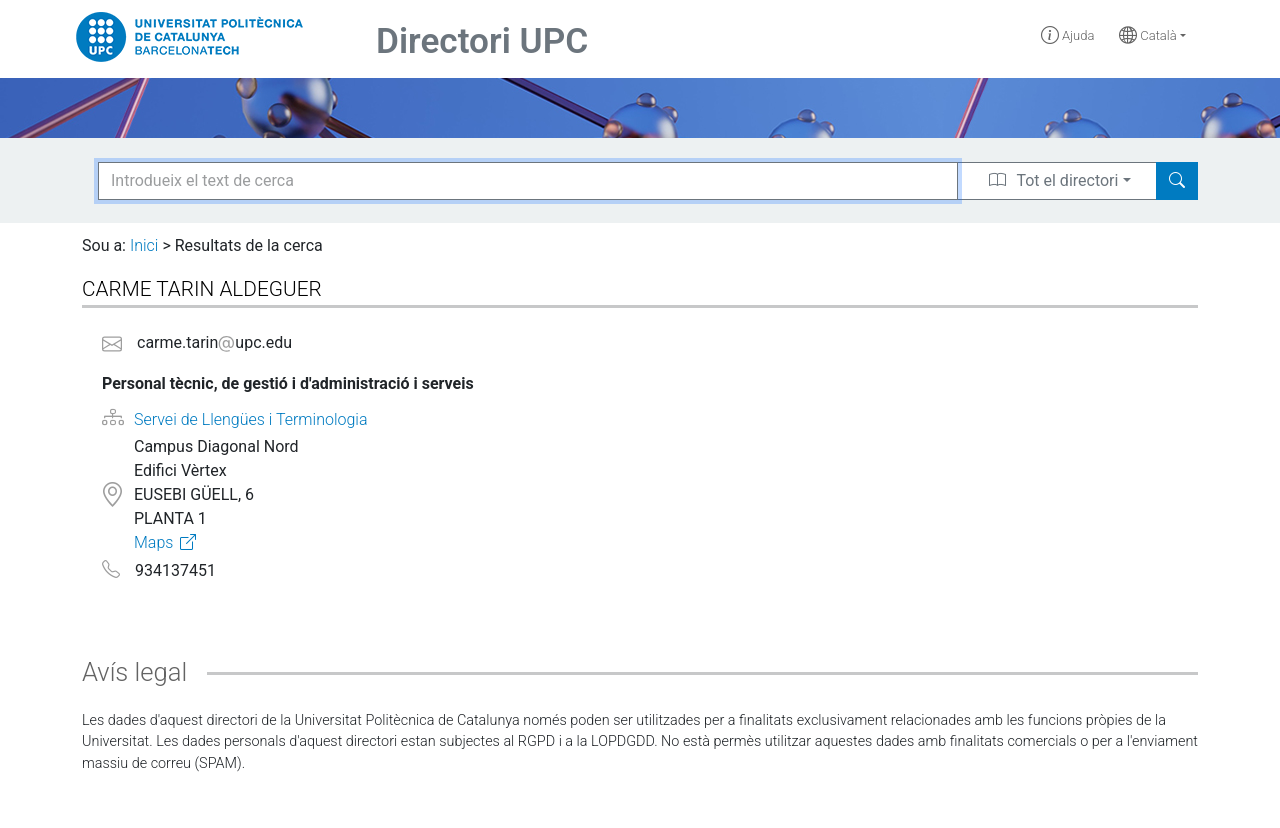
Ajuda (1068, 35)
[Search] (1177, 181)
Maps (153, 542)
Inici (144, 245)
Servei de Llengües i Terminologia (251, 419)
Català (1148, 35)
